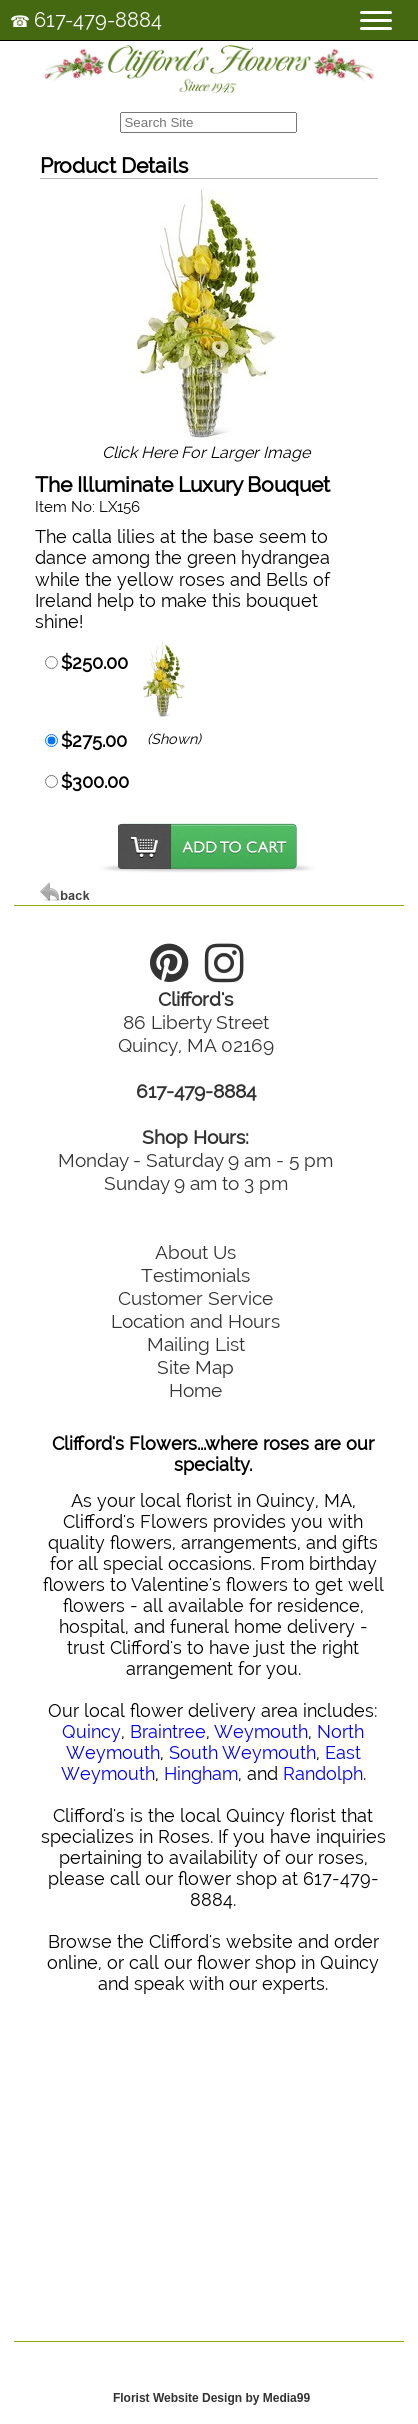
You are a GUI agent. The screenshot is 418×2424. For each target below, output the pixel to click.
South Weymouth (242, 1752)
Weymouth (261, 1731)
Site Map (195, 1367)
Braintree (168, 1731)
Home (195, 1390)
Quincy (91, 1731)
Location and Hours (195, 1321)
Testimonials (195, 1275)
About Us (195, 1252)
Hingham (201, 1773)
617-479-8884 (98, 20)
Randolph (323, 1773)
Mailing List (196, 1344)
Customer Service (195, 1298)
